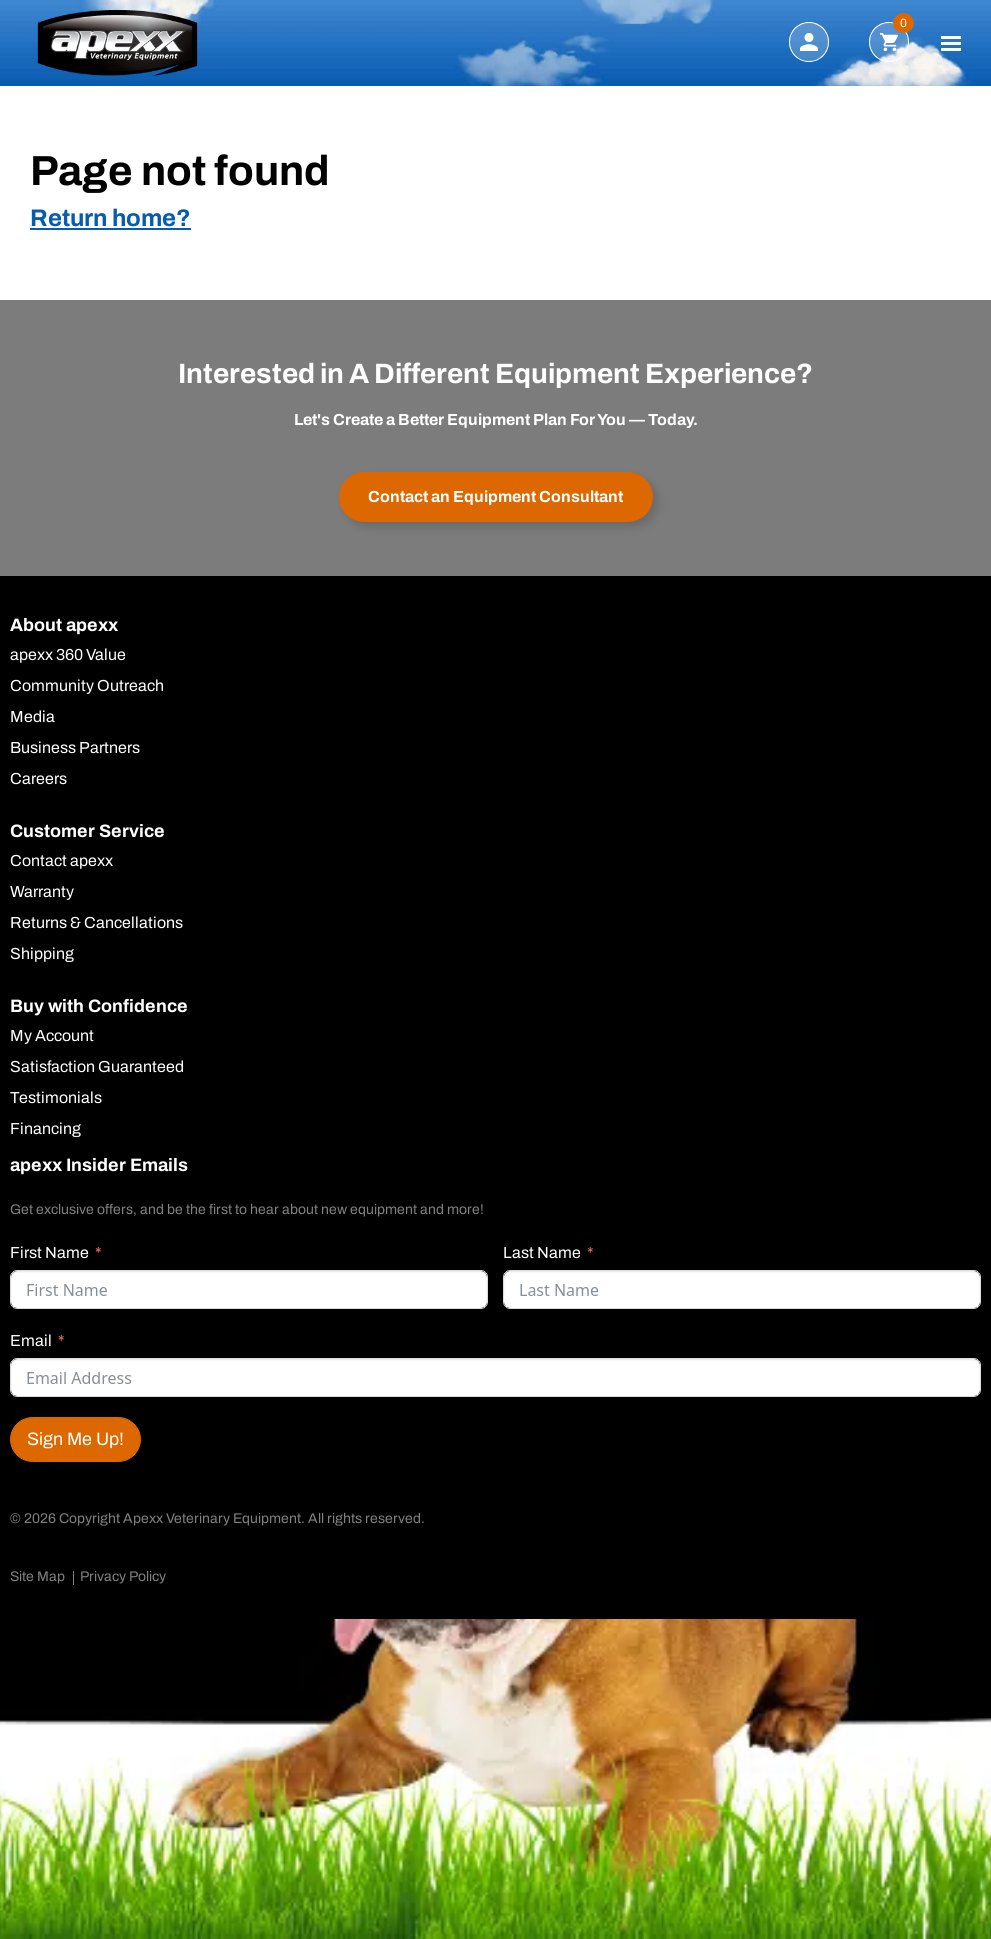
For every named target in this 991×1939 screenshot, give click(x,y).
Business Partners (75, 748)
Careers (38, 779)
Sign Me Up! (75, 1439)
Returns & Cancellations (96, 923)
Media (32, 717)
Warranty (42, 892)
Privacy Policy (123, 1576)
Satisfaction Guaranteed (97, 1067)
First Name (49, 1252)
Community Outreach (87, 686)
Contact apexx (61, 861)
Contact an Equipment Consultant (495, 496)
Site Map (37, 1576)
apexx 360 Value (68, 655)
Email (31, 1340)
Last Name (542, 1252)
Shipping (42, 954)
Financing (45, 1129)
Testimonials (56, 1098)
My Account (52, 1036)
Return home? (110, 218)
